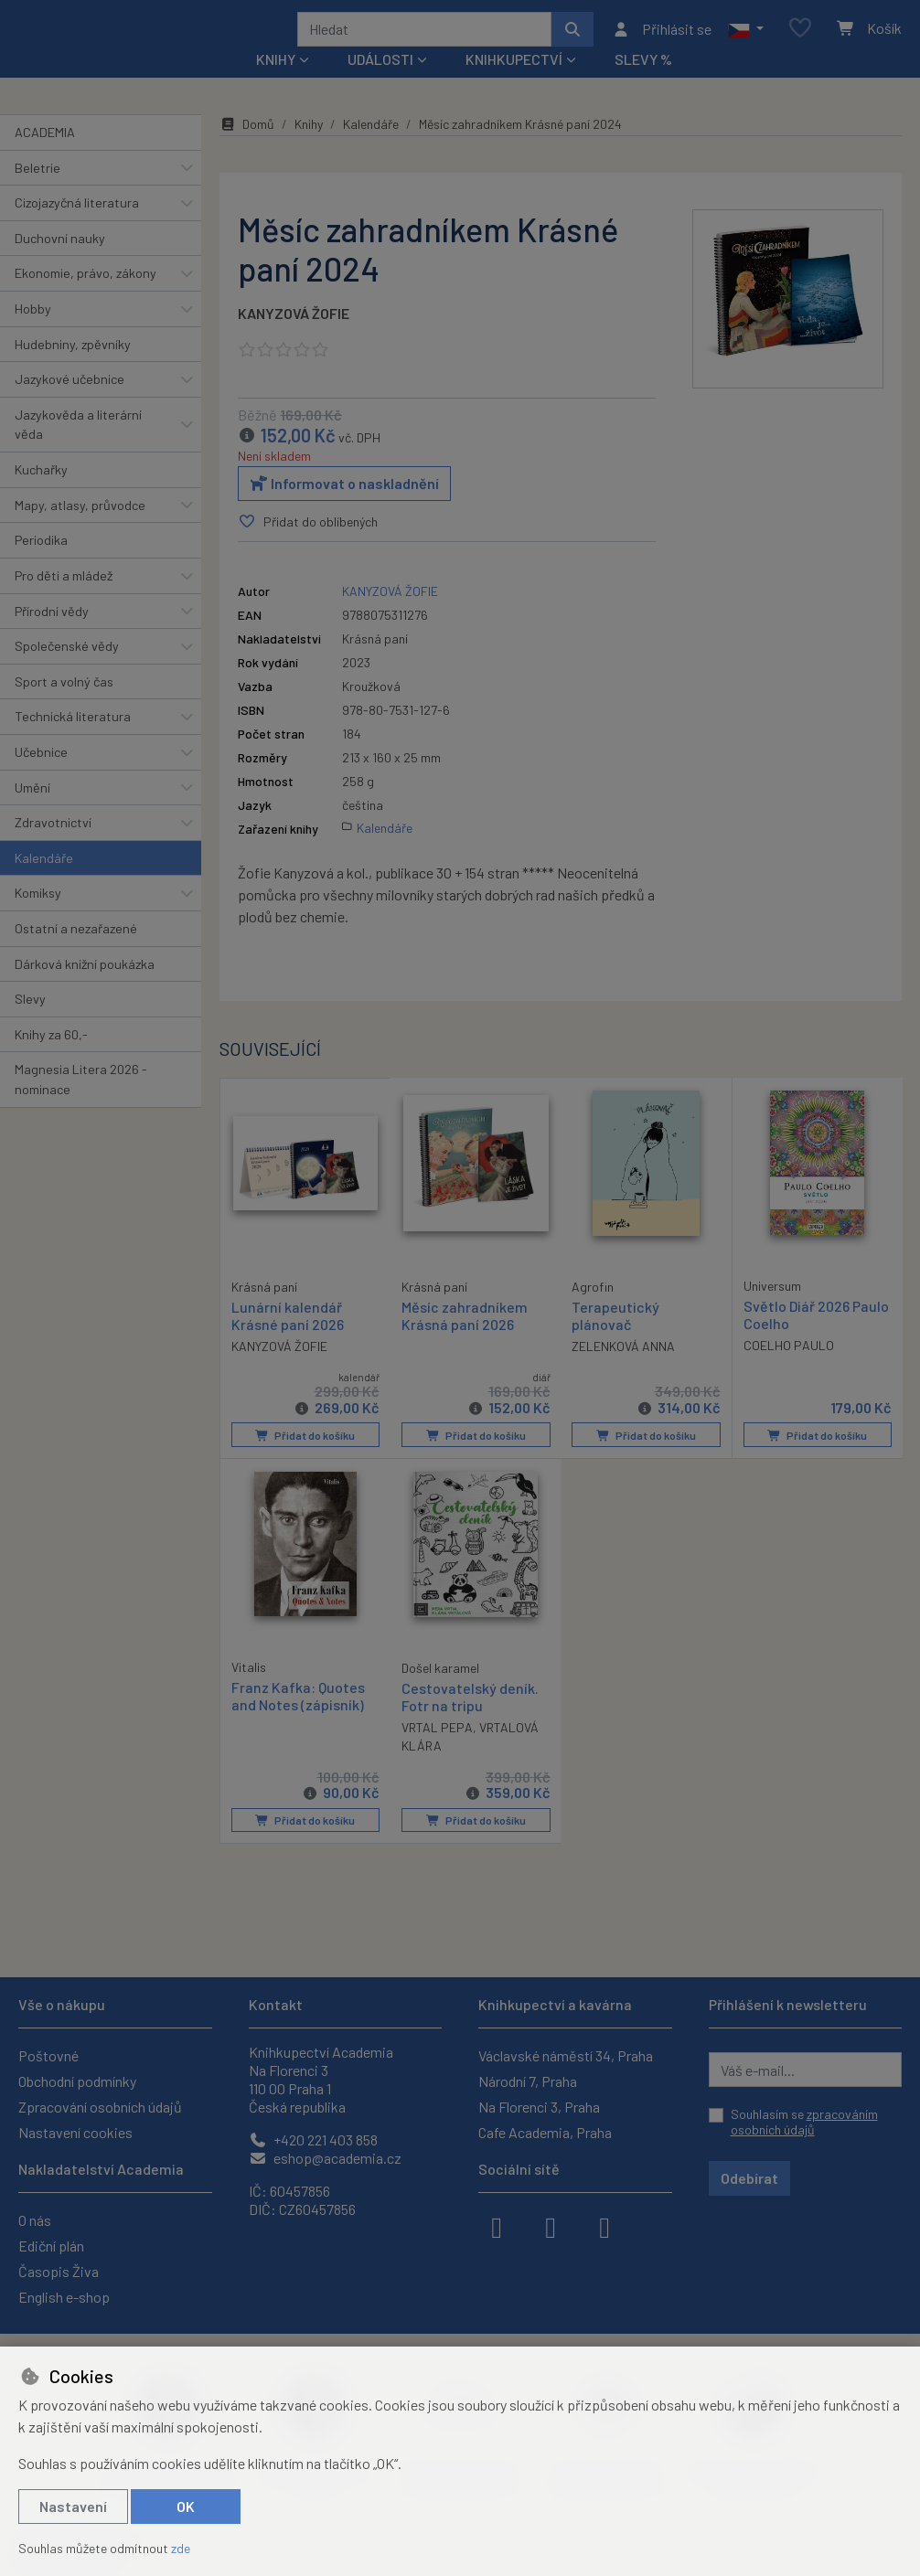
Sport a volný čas (64, 706)
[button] (746, 41)
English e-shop (64, 2296)
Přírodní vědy (52, 635)
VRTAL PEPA (437, 1750)
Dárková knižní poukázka (85, 987)
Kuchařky (41, 494)
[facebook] (496, 2226)
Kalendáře (44, 882)
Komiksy (38, 917)
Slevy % (643, 83)
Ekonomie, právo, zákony (85, 297)
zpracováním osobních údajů (804, 2122)
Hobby (33, 333)
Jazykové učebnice (69, 403)
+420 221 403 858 (313, 2139)
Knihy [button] (275, 83)
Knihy (308, 148)
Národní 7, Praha (527, 2081)
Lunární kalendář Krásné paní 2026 (287, 1339)
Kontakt (276, 2004)
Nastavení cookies (75, 2132)
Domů (246, 148)
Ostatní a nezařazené (76, 953)
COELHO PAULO (788, 1370)
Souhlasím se (804, 2122)
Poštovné (48, 2055)
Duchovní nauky (60, 263)
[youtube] (604, 2226)
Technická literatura (73, 741)
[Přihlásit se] (661, 41)
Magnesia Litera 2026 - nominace (81, 1104)
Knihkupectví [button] (513, 83)
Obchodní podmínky (77, 2081)
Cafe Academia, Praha (545, 2132)
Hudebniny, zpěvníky (73, 368)
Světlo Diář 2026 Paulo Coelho (816, 1339)
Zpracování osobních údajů (100, 2106)
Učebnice (41, 776)
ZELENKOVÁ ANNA (623, 1371)
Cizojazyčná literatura (77, 227)
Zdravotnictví (53, 847)
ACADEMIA (45, 157)
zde (180, 2548)
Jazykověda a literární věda (78, 449)
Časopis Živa (58, 2271)
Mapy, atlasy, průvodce (80, 530)
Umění (32, 811)
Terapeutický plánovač (615, 1340)
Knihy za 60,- (51, 1059)
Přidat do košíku (305, 1459)
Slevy (30, 1023)
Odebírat (749, 2178)
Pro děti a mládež (63, 600)
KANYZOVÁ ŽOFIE (293, 337)
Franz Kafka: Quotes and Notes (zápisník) (298, 1718)
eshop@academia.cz (325, 2157)
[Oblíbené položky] (800, 40)
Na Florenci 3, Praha (539, 2106)
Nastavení (73, 2506)
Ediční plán (51, 2245)
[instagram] (550, 2226)
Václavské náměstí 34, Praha (565, 2055)
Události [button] (380, 83)
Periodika (41, 564)
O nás (34, 2220)
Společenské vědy (67, 670)
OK (186, 2506)
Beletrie (37, 191)
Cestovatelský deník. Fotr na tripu (470, 1719)
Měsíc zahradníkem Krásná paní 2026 (464, 1340)
